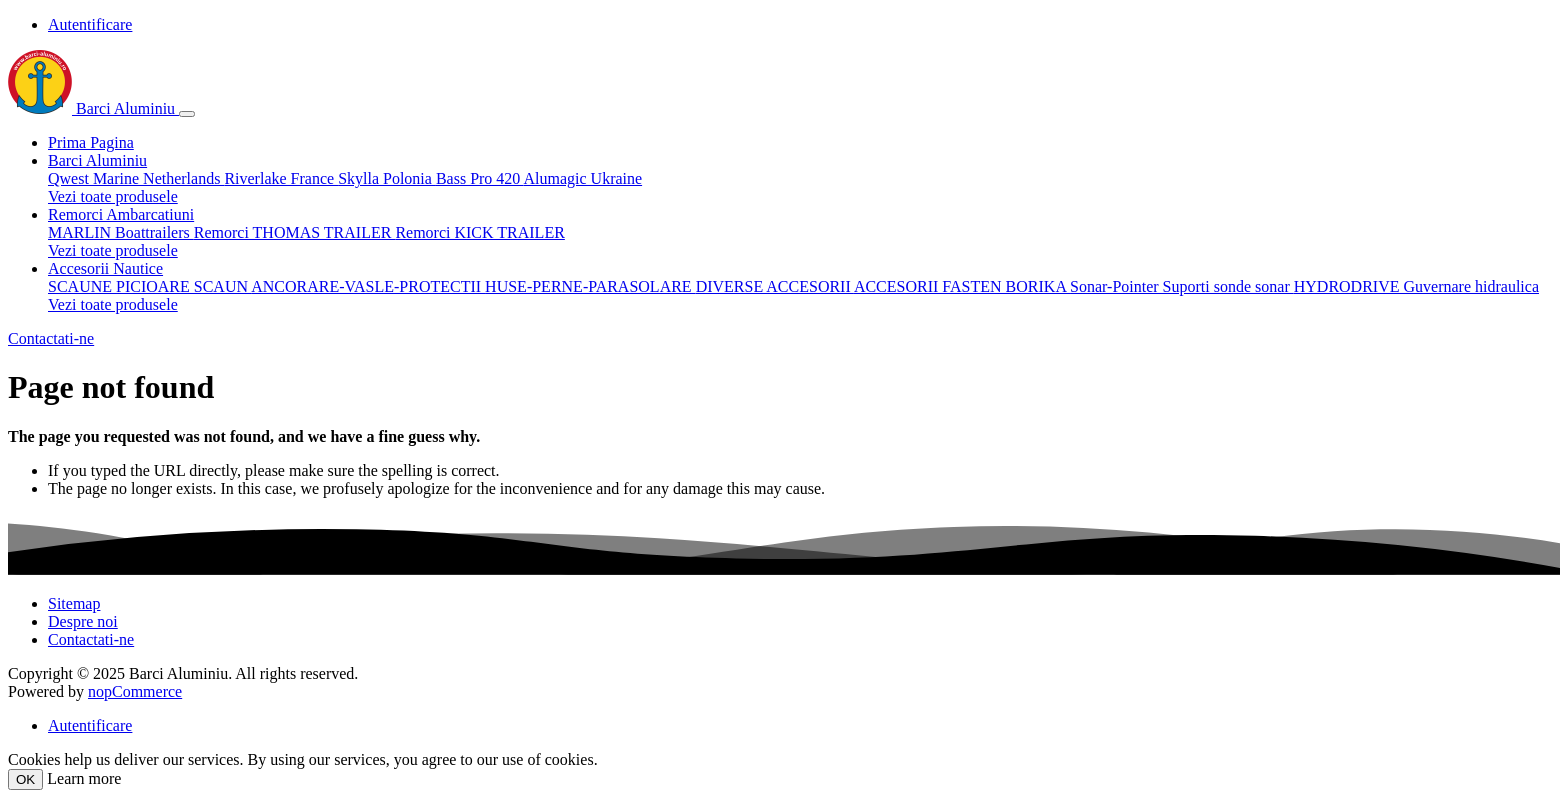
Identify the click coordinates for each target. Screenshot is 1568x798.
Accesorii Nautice (105, 268)
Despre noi (83, 621)
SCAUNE (82, 286)
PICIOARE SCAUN (183, 286)
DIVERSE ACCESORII (775, 286)
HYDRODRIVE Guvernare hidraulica (1416, 286)
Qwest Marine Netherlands (136, 178)
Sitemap (74, 603)
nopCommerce (135, 691)
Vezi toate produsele (113, 196)
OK (25, 779)
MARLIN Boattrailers (121, 232)
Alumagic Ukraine (582, 178)
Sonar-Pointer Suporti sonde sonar (1182, 286)
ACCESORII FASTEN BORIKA (962, 286)
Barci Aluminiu (93, 108)
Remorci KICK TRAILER (479, 232)
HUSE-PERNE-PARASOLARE (590, 286)
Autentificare (90, 24)
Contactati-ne (51, 338)
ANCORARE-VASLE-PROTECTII (368, 286)
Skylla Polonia (387, 178)
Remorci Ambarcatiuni (121, 214)
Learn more (84, 778)
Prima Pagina (91, 142)
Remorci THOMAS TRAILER (295, 232)
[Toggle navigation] (187, 114)
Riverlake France (281, 178)
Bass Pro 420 (480, 178)
